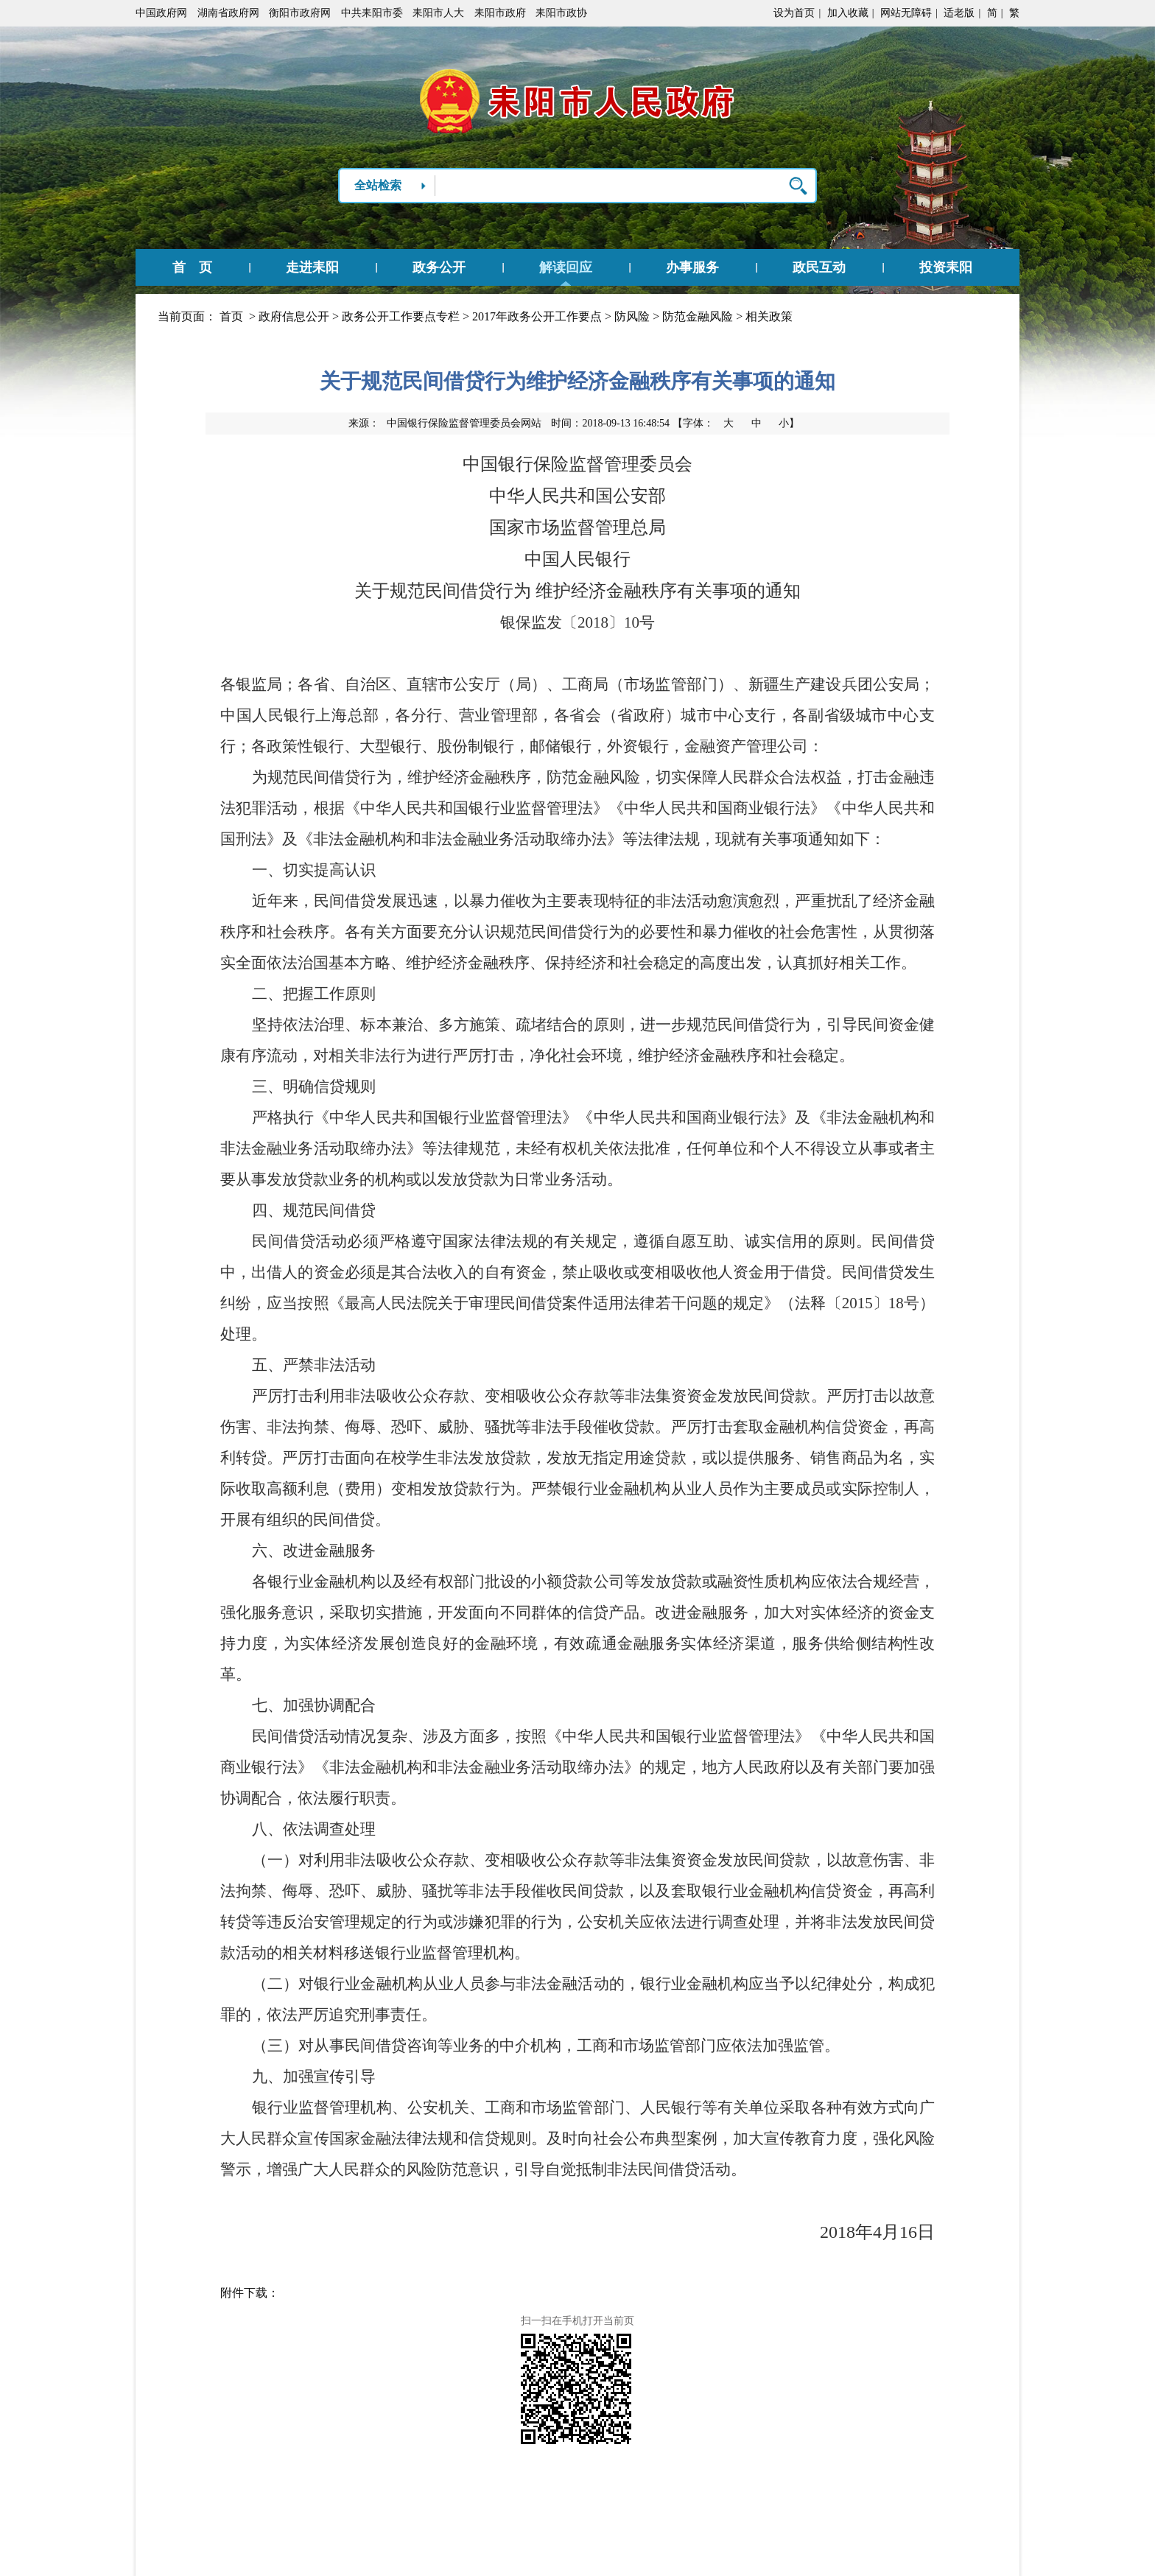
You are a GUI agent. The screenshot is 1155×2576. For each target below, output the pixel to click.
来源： (444, 423)
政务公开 (439, 267)
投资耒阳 (945, 267)
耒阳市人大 (438, 12)
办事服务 (692, 267)
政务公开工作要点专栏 (401, 316)
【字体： (736, 423)
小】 (789, 423)
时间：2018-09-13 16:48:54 (610, 423)
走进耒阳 (312, 267)
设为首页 (794, 12)
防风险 (632, 316)
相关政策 (769, 316)
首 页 (192, 267)
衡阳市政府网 (300, 12)
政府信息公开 (294, 316)
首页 (231, 316)
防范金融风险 (697, 316)
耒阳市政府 (500, 12)
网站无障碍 (906, 12)
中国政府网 (161, 12)
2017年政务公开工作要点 (537, 316)
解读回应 (565, 267)
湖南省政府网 (228, 12)
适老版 (959, 12)
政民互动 (819, 267)
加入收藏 (847, 12)
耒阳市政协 (561, 12)
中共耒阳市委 (372, 12)
